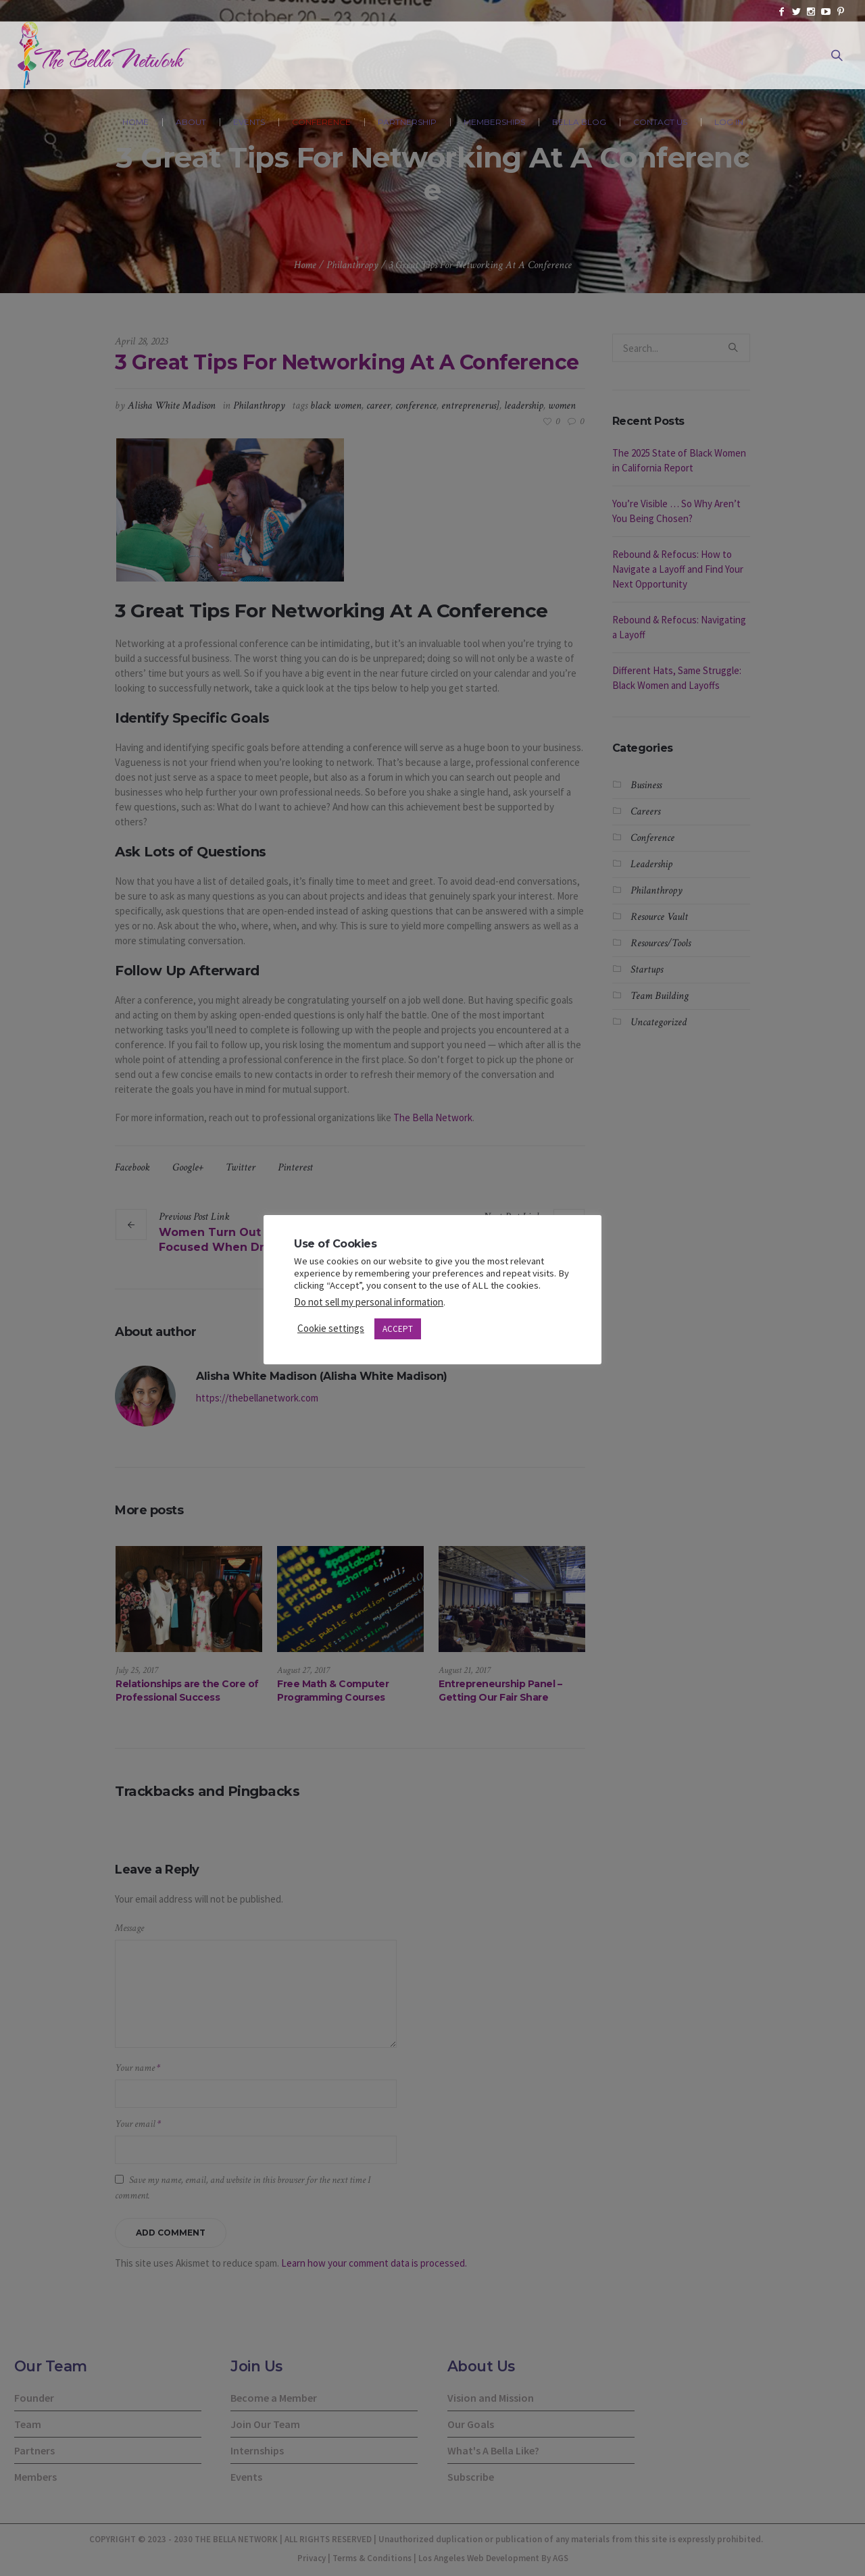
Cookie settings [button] (330, 1328)
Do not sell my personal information (368, 1301)
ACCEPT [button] (397, 1329)
